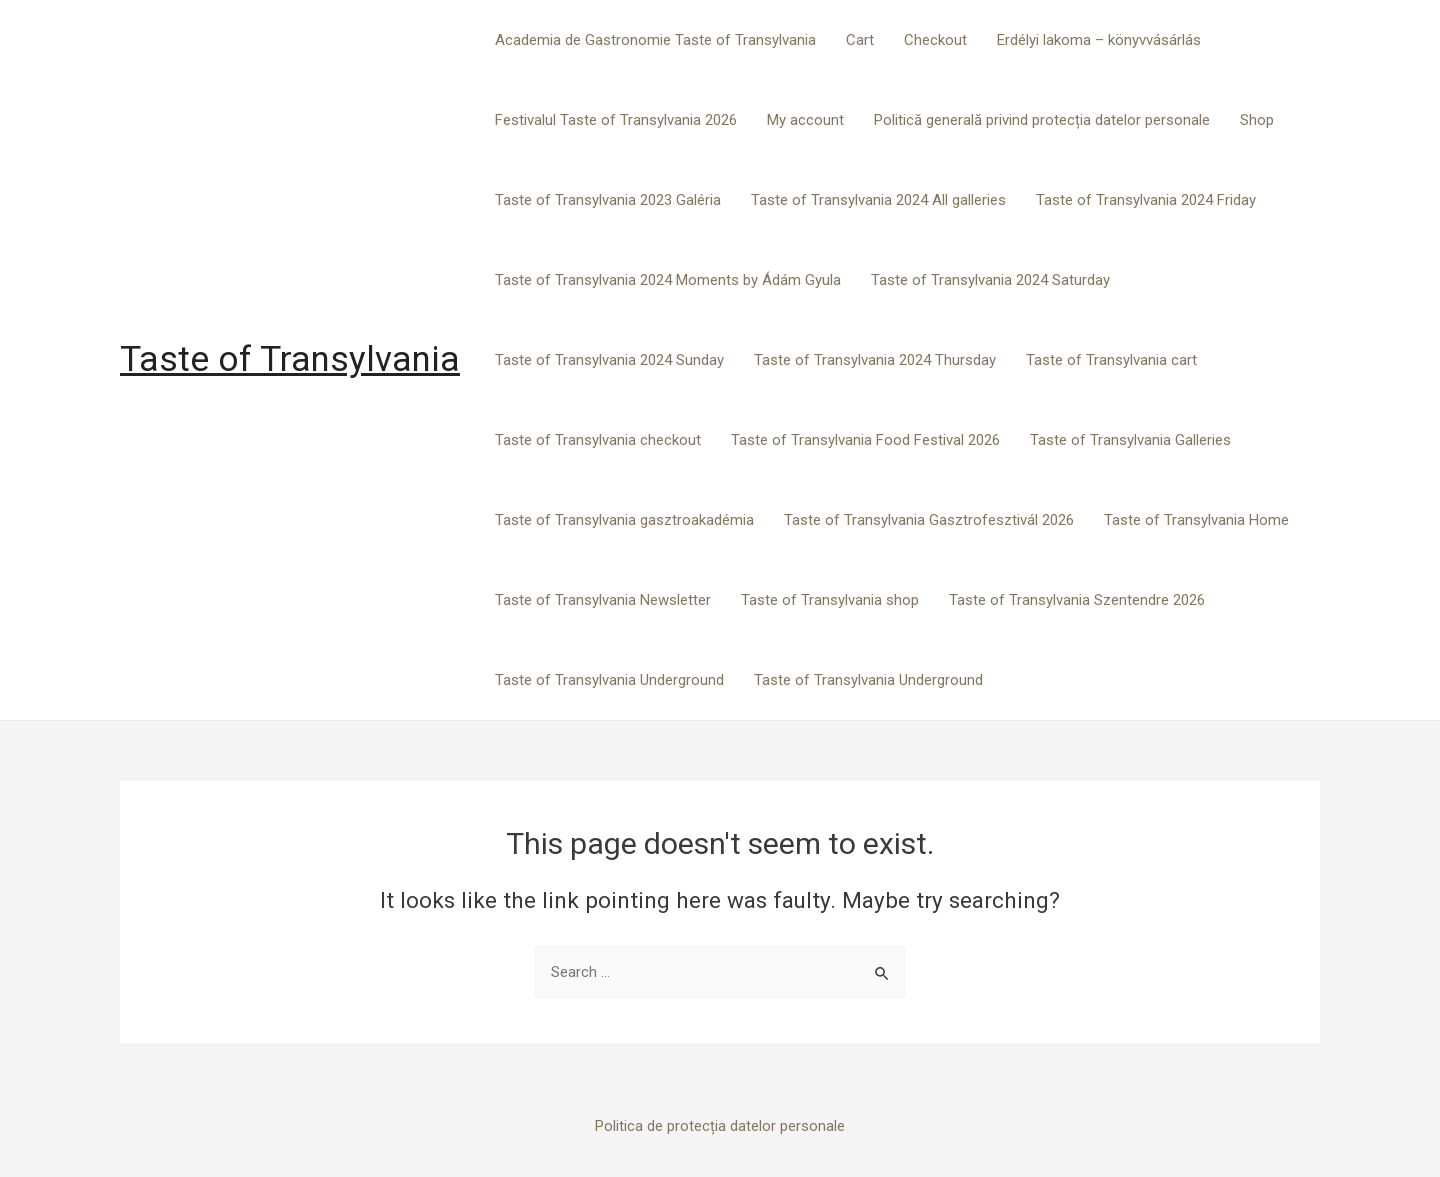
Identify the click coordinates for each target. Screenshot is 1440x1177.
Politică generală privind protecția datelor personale (1042, 120)
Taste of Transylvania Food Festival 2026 (865, 440)
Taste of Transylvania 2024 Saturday (990, 280)
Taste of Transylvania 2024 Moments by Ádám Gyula (668, 280)
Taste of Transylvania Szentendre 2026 (1077, 600)
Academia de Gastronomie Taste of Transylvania (655, 40)
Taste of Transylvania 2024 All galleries (878, 200)
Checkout (935, 40)
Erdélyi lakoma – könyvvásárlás (1099, 40)
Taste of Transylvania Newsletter (603, 600)
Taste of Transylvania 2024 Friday (1146, 200)
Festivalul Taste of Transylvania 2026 (616, 120)
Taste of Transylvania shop (830, 600)
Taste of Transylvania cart (1111, 360)
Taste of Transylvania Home (1196, 520)
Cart (860, 40)
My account (805, 120)
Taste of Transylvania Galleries (1130, 440)
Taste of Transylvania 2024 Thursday (875, 360)
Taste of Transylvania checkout (598, 440)
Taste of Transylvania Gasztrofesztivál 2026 (929, 520)
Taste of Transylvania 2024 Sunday (609, 360)
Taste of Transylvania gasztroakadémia (624, 520)
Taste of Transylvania (290, 359)
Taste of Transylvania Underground (609, 680)
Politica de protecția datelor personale (720, 1126)
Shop (1257, 120)
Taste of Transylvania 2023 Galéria (608, 200)
